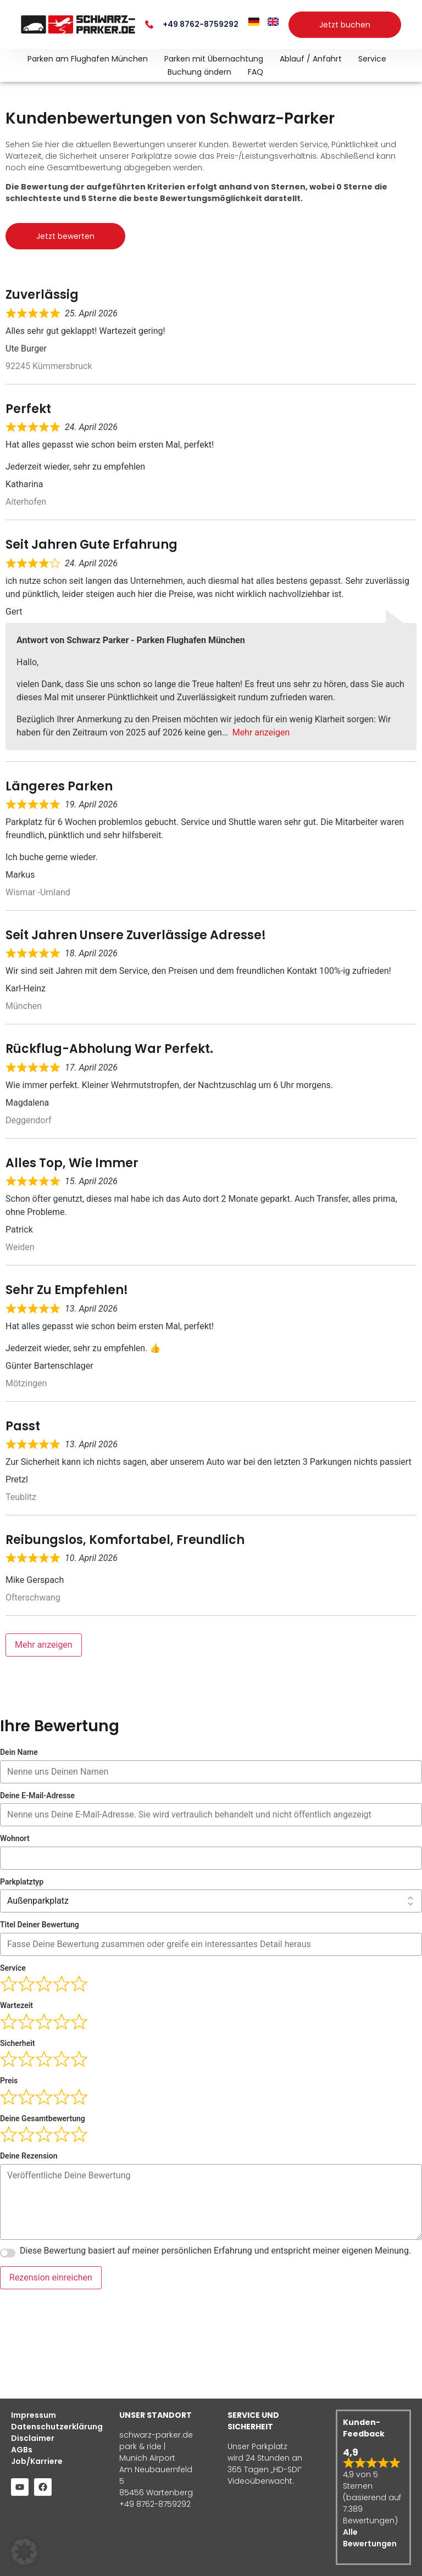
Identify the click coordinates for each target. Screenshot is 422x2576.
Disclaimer (32, 2438)
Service (372, 58)
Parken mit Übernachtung (213, 58)
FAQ (255, 71)
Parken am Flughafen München (87, 58)
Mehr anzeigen (261, 732)
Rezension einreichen (50, 2277)
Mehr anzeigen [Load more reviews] (44, 1645)
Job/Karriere (37, 2461)
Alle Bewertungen (370, 2538)
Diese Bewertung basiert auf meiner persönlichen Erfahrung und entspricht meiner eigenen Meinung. (215, 2250)
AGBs (21, 2449)
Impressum (33, 2415)
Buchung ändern (199, 71)
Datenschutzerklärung (54, 2426)
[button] (24, 2552)
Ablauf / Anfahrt (311, 58)
